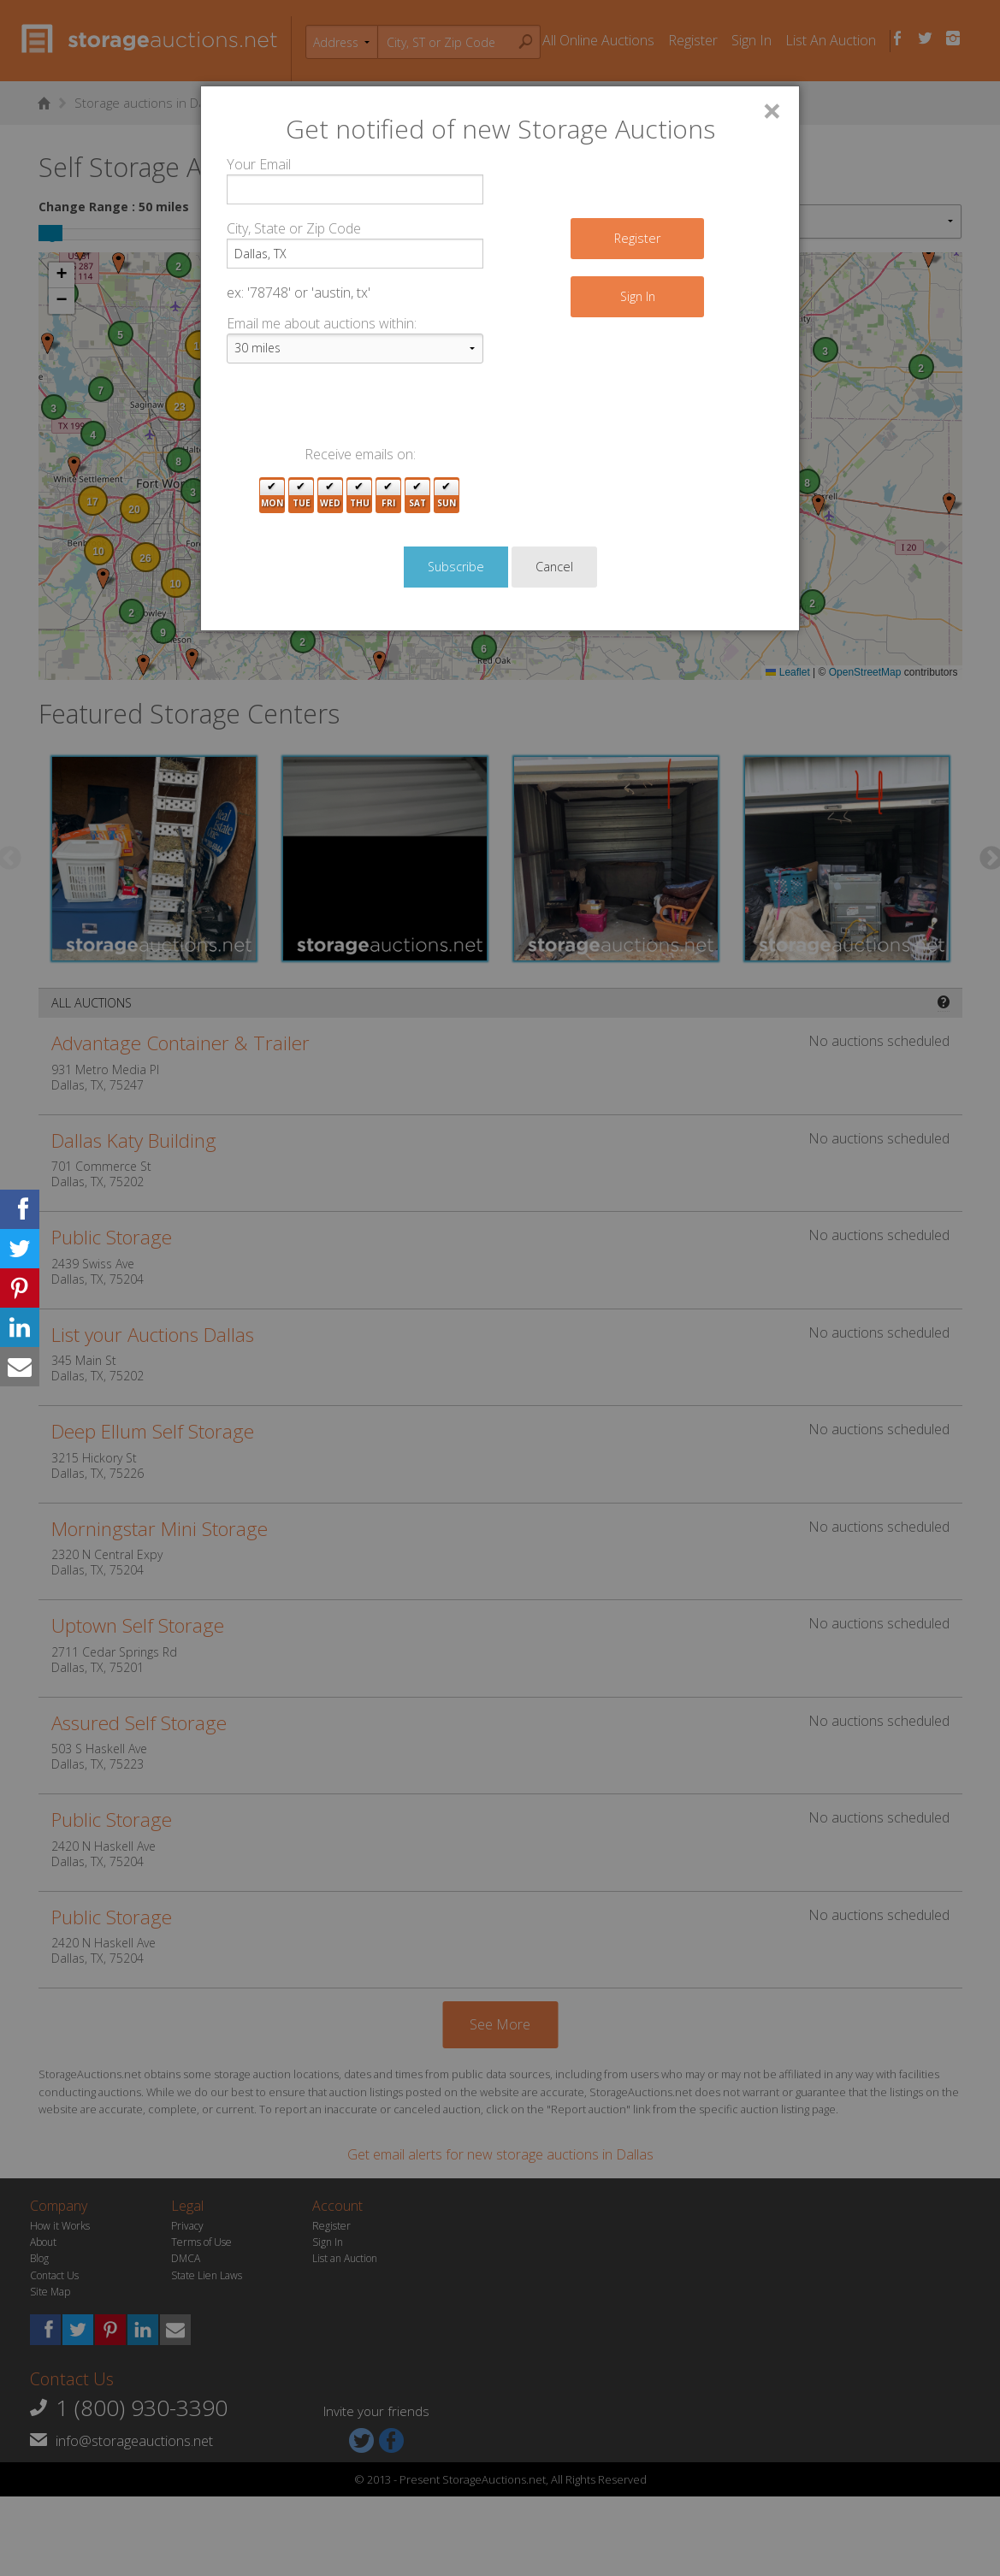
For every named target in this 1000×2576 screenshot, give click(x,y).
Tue (302, 495)
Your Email (259, 164)
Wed (330, 495)
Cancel (554, 566)
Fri (388, 495)
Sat (417, 495)
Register (637, 238)
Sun (446, 495)
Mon (272, 495)
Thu (360, 495)
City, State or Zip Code (294, 228)
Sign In (637, 296)
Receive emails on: (360, 454)
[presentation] (357, 410)
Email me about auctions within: (322, 323)
